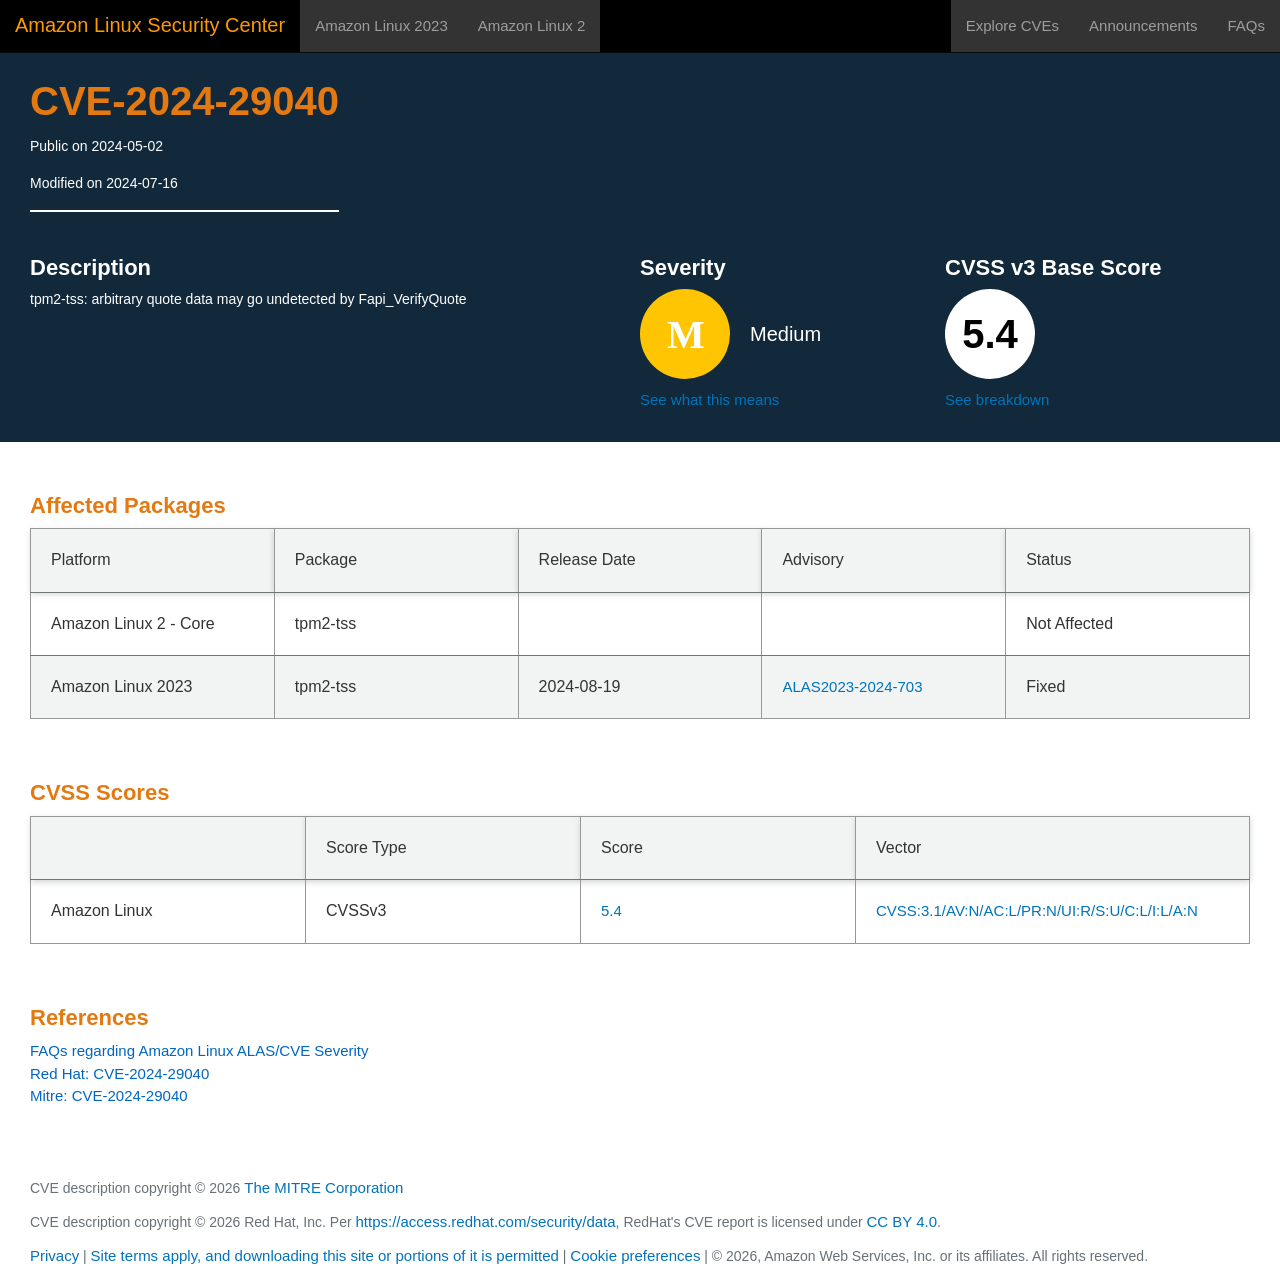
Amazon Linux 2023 (381, 25)
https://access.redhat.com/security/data (485, 1221)
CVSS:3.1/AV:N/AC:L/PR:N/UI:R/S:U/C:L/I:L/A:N (1037, 910)
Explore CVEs (1012, 25)
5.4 (611, 910)
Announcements (1143, 25)
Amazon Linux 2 (532, 25)
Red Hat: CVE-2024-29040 (119, 1073)
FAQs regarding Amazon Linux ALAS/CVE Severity (199, 1050)
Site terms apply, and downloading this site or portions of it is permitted (325, 1255)
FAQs (1246, 25)
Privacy (54, 1255)
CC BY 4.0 (902, 1221)
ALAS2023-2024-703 (852, 686)
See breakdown (997, 399)
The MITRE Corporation (323, 1187)
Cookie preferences (635, 1255)
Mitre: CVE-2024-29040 (109, 1095)
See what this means (709, 399)
